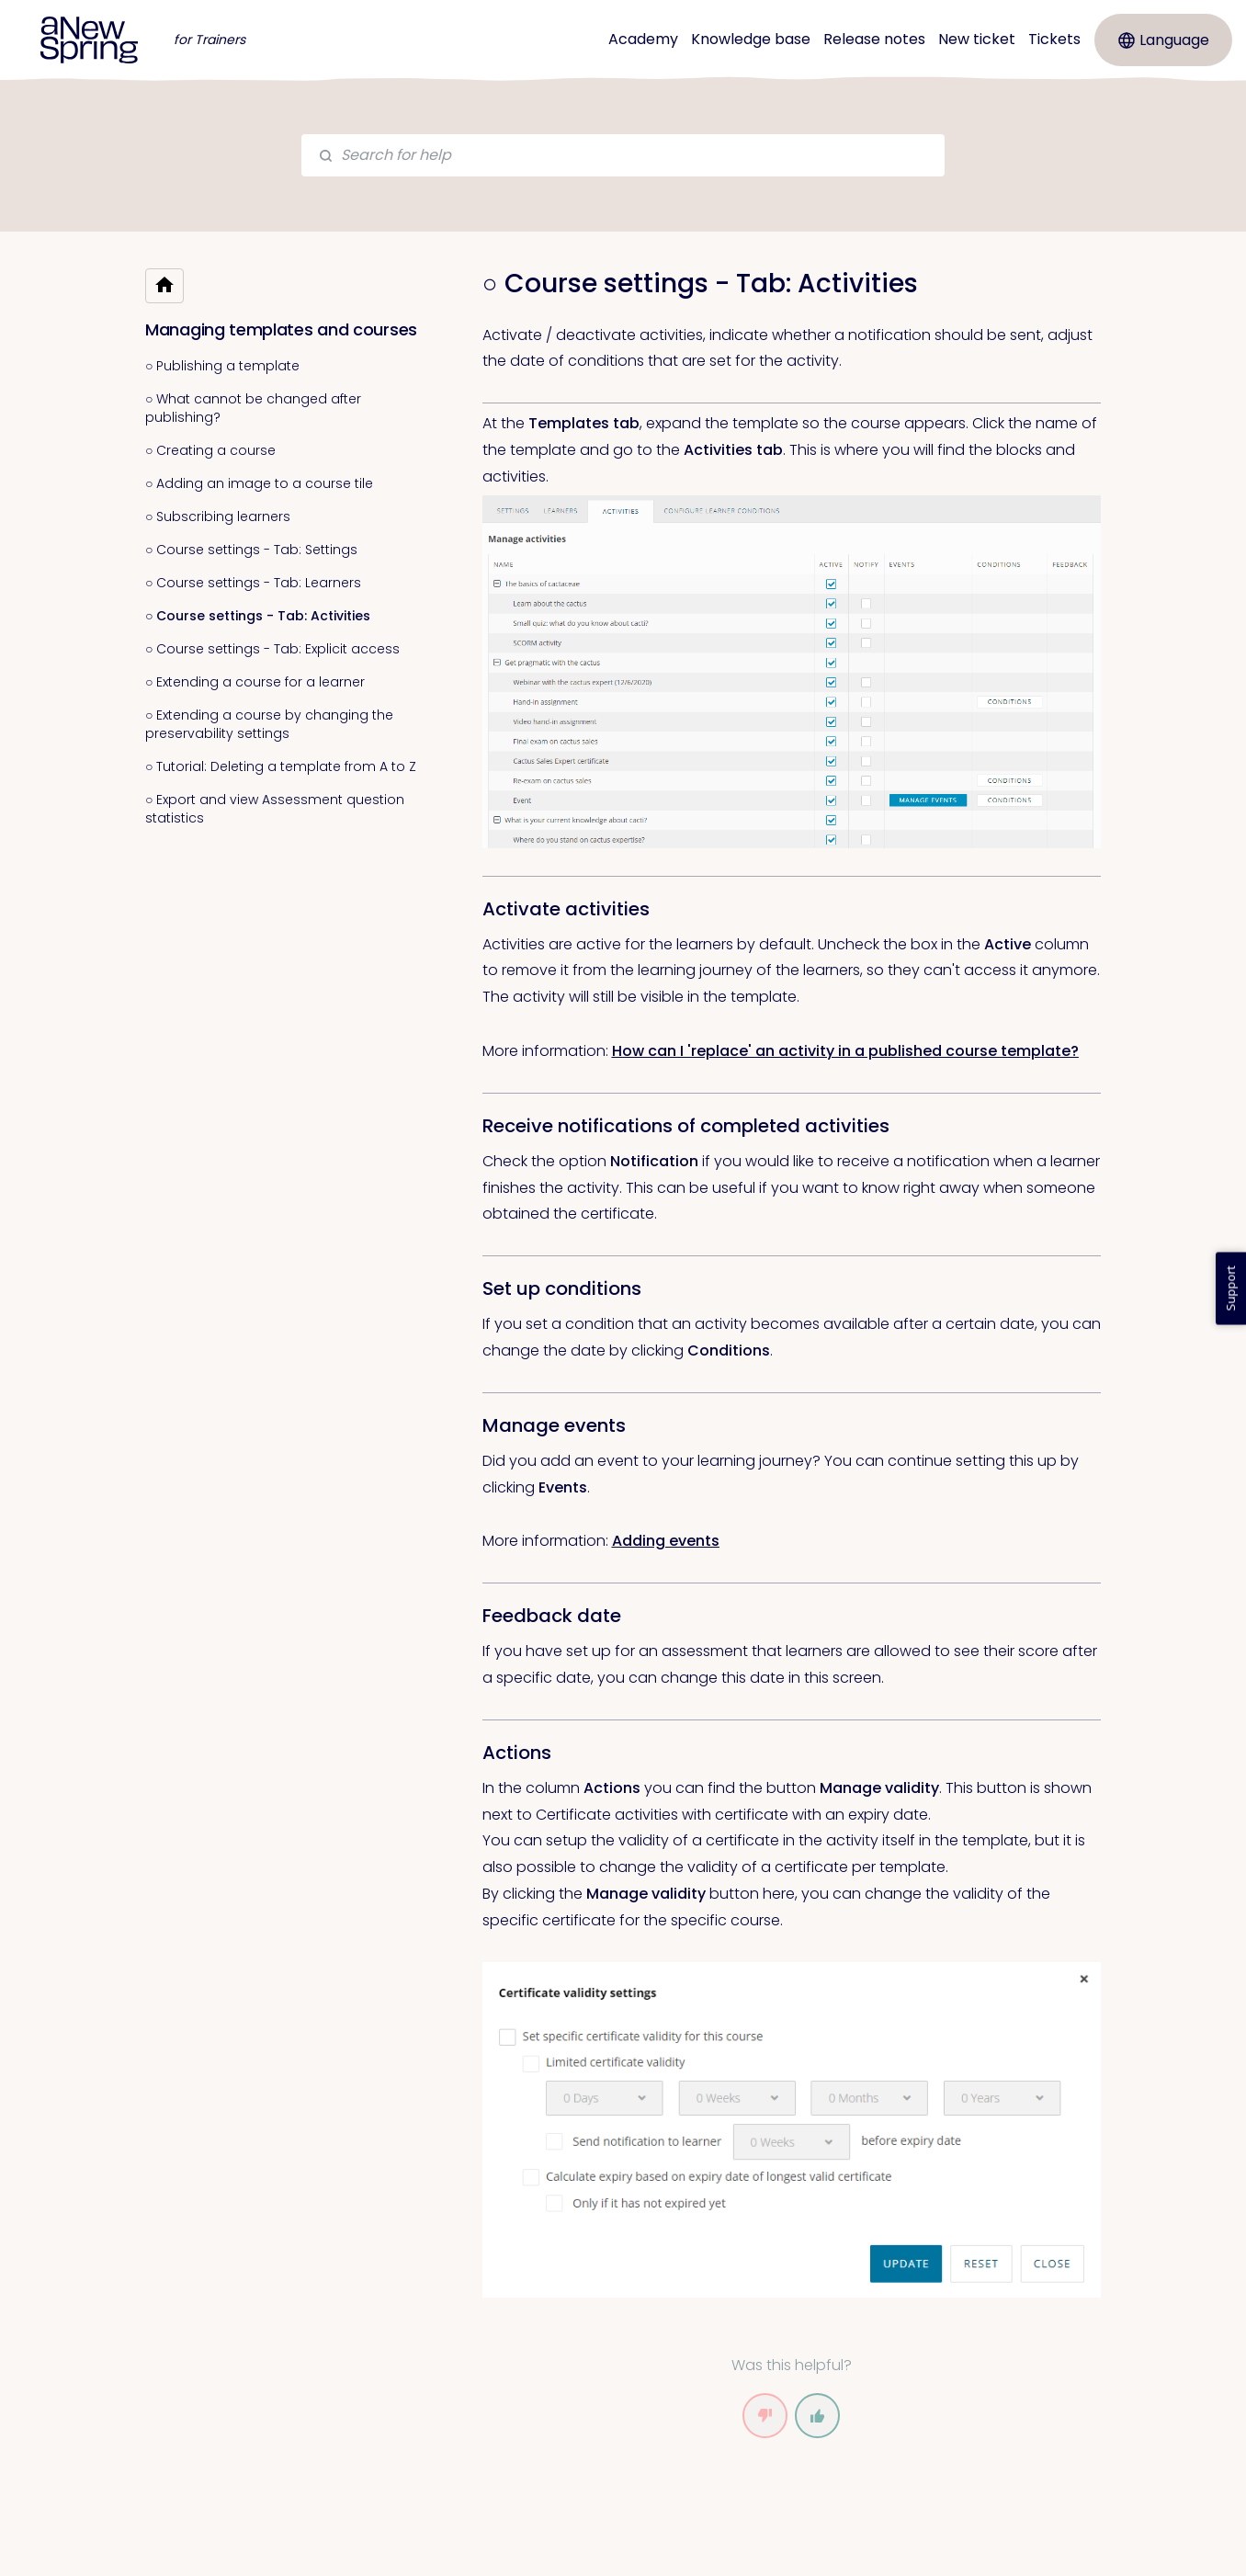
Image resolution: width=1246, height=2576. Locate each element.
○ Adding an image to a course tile (259, 483)
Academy (643, 39)
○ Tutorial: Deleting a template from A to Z (280, 766)
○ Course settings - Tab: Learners (253, 582)
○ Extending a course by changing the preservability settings (269, 724)
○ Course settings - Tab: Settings (251, 549)
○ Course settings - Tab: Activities (257, 616)
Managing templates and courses (281, 329)
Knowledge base (750, 39)
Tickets (1054, 39)
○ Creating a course (210, 450)
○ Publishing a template (222, 366)
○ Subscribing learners (217, 516)
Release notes (874, 39)
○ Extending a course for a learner (255, 682)
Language (1163, 40)
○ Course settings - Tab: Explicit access (272, 649)
